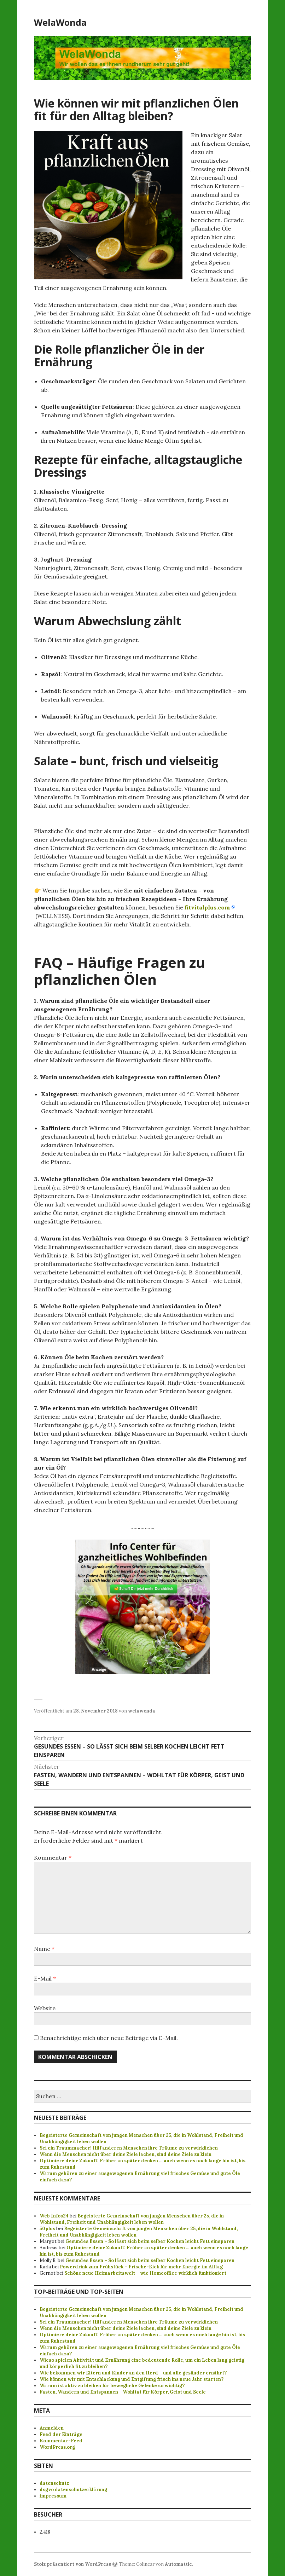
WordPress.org (57, 2447)
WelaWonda (60, 22)
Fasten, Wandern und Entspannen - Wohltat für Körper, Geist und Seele (123, 2392)
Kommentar (52, 1857)
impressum (53, 2496)
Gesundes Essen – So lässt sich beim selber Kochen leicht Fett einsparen (149, 2241)
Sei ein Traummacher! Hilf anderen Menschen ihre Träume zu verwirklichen (129, 2148)
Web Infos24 (54, 2216)
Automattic (178, 2564)
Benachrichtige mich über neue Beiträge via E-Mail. (109, 2037)
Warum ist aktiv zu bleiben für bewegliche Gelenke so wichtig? (112, 2386)
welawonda (141, 1711)
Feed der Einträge (61, 2434)
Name (44, 1948)
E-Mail (45, 1978)
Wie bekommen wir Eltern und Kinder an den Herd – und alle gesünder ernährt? (133, 2373)
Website (45, 2008)
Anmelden (52, 2428)
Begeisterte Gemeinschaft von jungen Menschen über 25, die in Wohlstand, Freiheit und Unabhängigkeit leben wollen (132, 2219)
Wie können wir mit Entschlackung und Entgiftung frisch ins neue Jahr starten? (131, 2379)
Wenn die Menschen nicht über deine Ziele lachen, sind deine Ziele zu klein (125, 2154)
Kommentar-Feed (61, 2441)
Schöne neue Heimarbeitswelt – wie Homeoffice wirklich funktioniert (145, 2273)
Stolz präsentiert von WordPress (72, 2564)
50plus (47, 2229)
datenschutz (54, 2483)
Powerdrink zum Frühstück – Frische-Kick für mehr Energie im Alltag (141, 2267)
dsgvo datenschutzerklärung (73, 2490)
